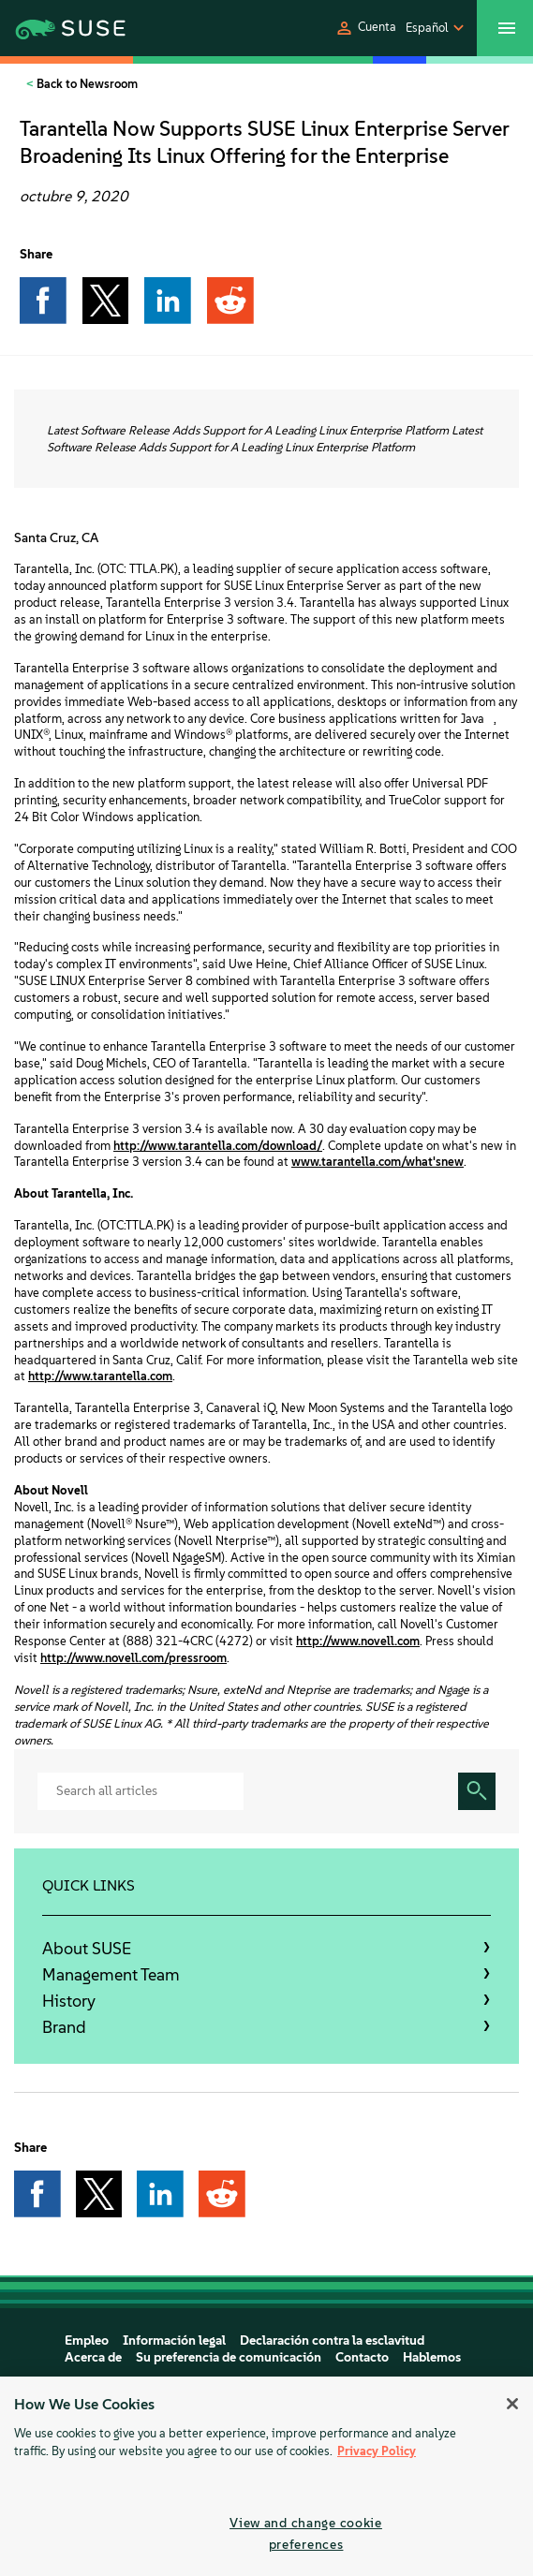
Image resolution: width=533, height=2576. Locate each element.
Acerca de (93, 2357)
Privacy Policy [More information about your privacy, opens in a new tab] (376, 2451)
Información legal (174, 2340)
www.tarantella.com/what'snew (377, 1162)
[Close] (512, 2403)
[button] (365, 28)
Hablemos (432, 2357)
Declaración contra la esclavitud (332, 2340)
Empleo (87, 2340)
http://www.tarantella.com (100, 1376)
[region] (266, 2476)
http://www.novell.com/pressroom (133, 1658)
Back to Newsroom (86, 84)
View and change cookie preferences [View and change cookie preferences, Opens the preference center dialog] (305, 2533)
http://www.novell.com (358, 1641)
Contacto (362, 2357)
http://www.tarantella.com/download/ (217, 1146)
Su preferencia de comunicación (228, 2357)
